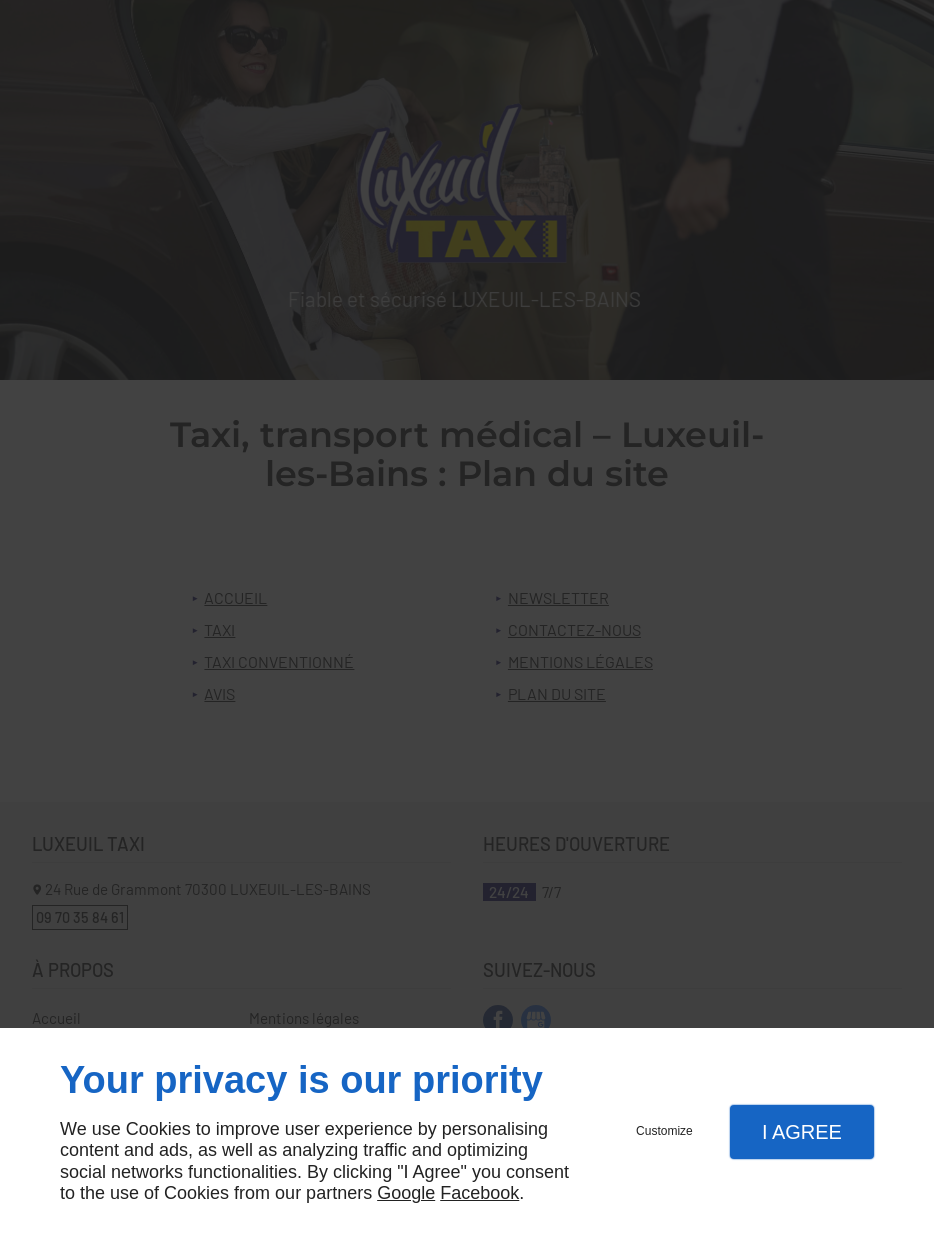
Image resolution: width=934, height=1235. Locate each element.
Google (406, 1193)
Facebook (479, 1193)
